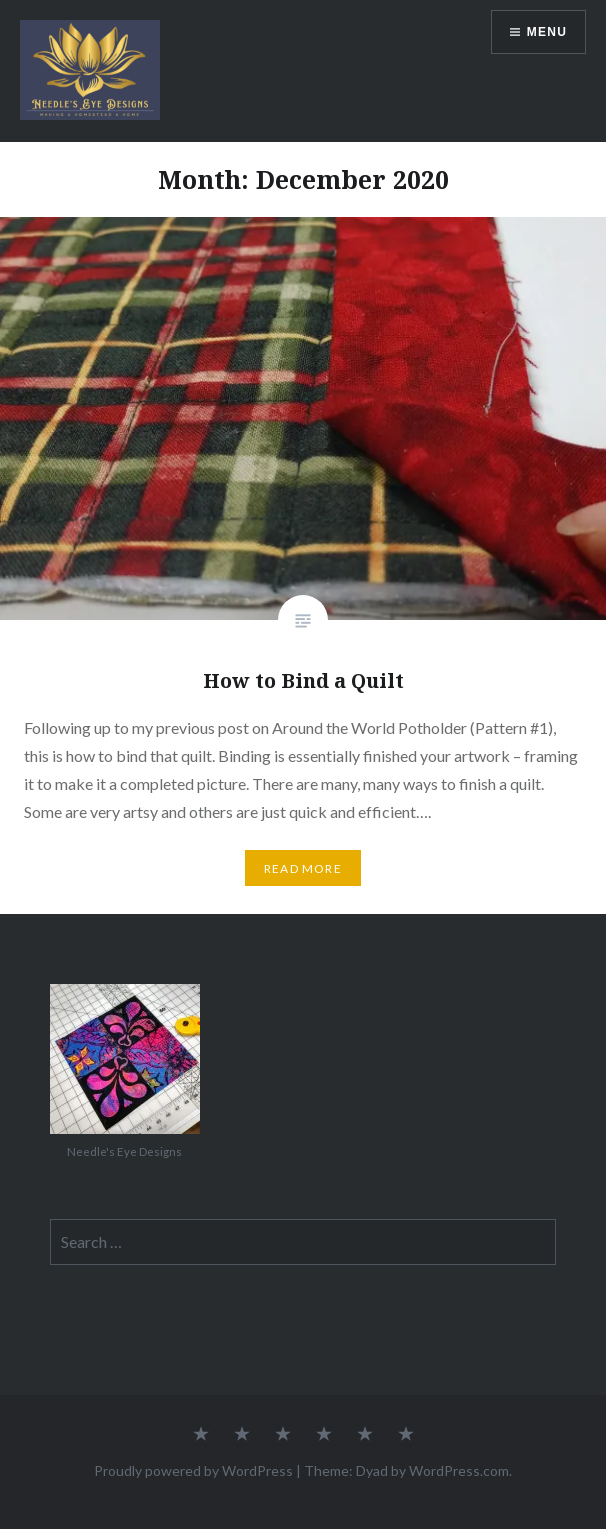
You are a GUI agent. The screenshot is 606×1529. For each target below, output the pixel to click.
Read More (303, 868)
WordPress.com (459, 1470)
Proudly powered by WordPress (193, 1470)
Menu (547, 32)
